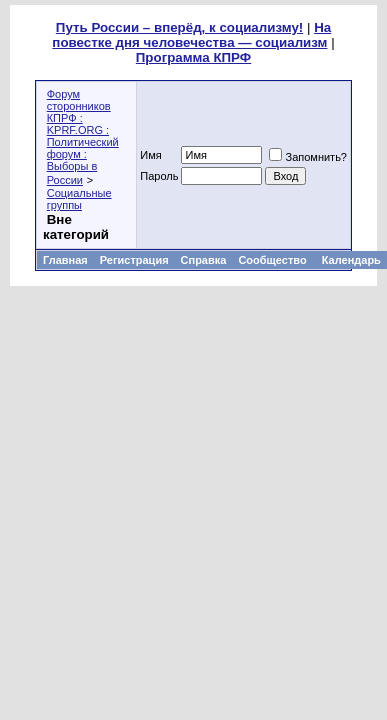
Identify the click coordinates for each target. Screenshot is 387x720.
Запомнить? (308, 157)
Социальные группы (79, 199)
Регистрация (134, 260)
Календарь (351, 260)
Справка (204, 260)
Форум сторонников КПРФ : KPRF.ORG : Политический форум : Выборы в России (83, 137)
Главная (65, 260)
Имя (150, 155)
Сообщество (273, 260)
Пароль (159, 176)
